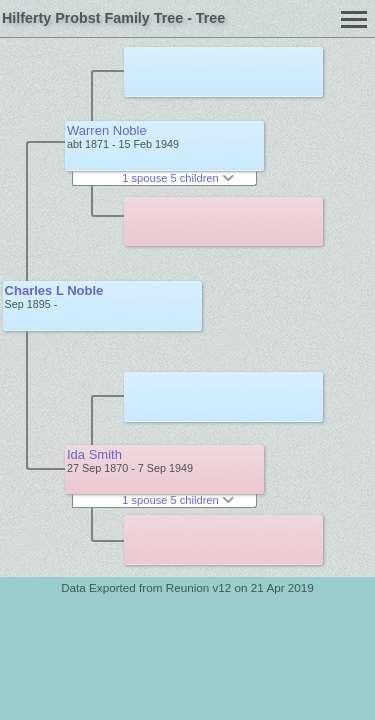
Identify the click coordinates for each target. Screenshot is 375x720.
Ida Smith (94, 454)
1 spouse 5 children (178, 178)
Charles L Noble (54, 290)
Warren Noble (107, 130)
